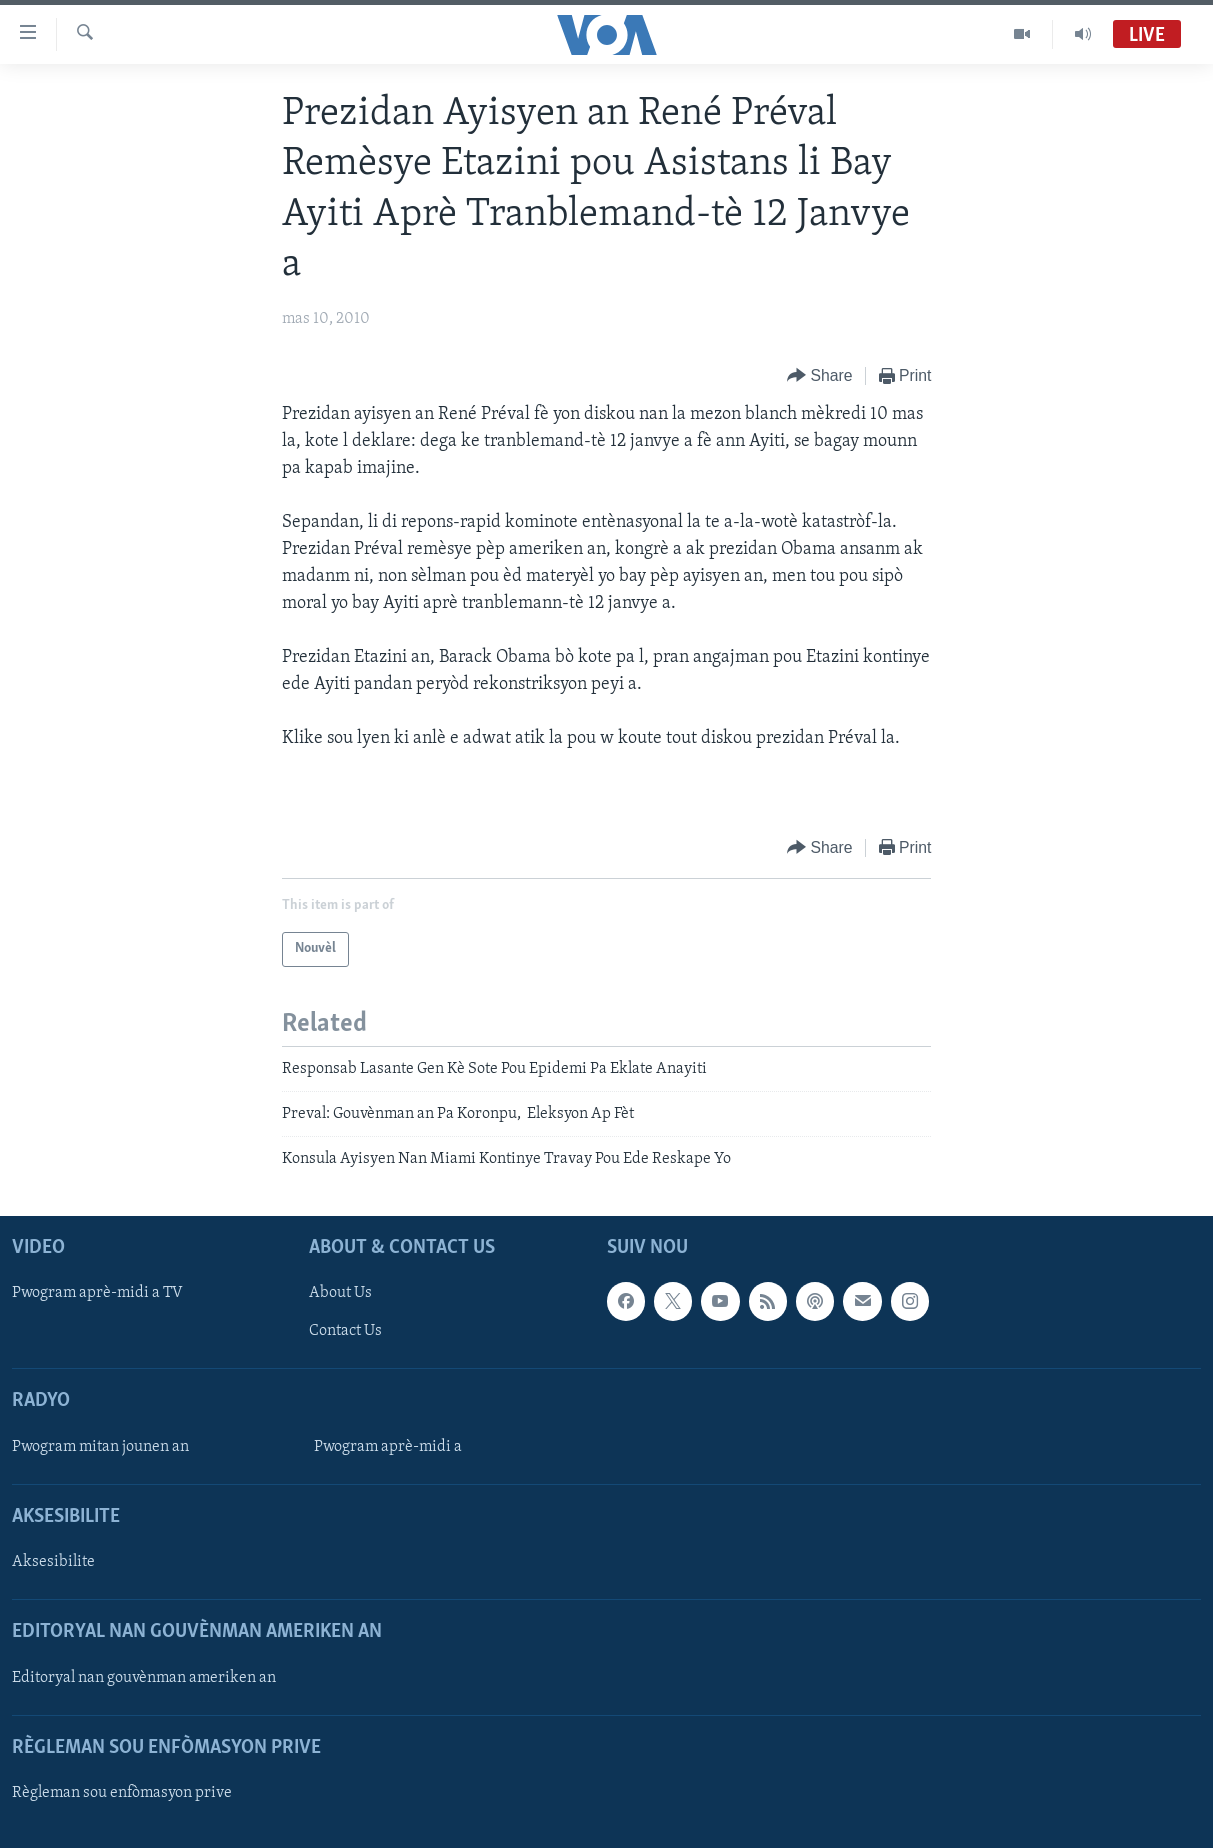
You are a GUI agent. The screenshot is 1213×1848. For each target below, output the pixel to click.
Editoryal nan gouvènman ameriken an (144, 1677)
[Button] (820, 376)
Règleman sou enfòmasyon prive (122, 1793)
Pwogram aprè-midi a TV (97, 1293)
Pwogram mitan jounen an (100, 1447)
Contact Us (345, 1331)
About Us (340, 1293)
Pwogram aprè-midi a (388, 1447)
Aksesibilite (53, 1562)
